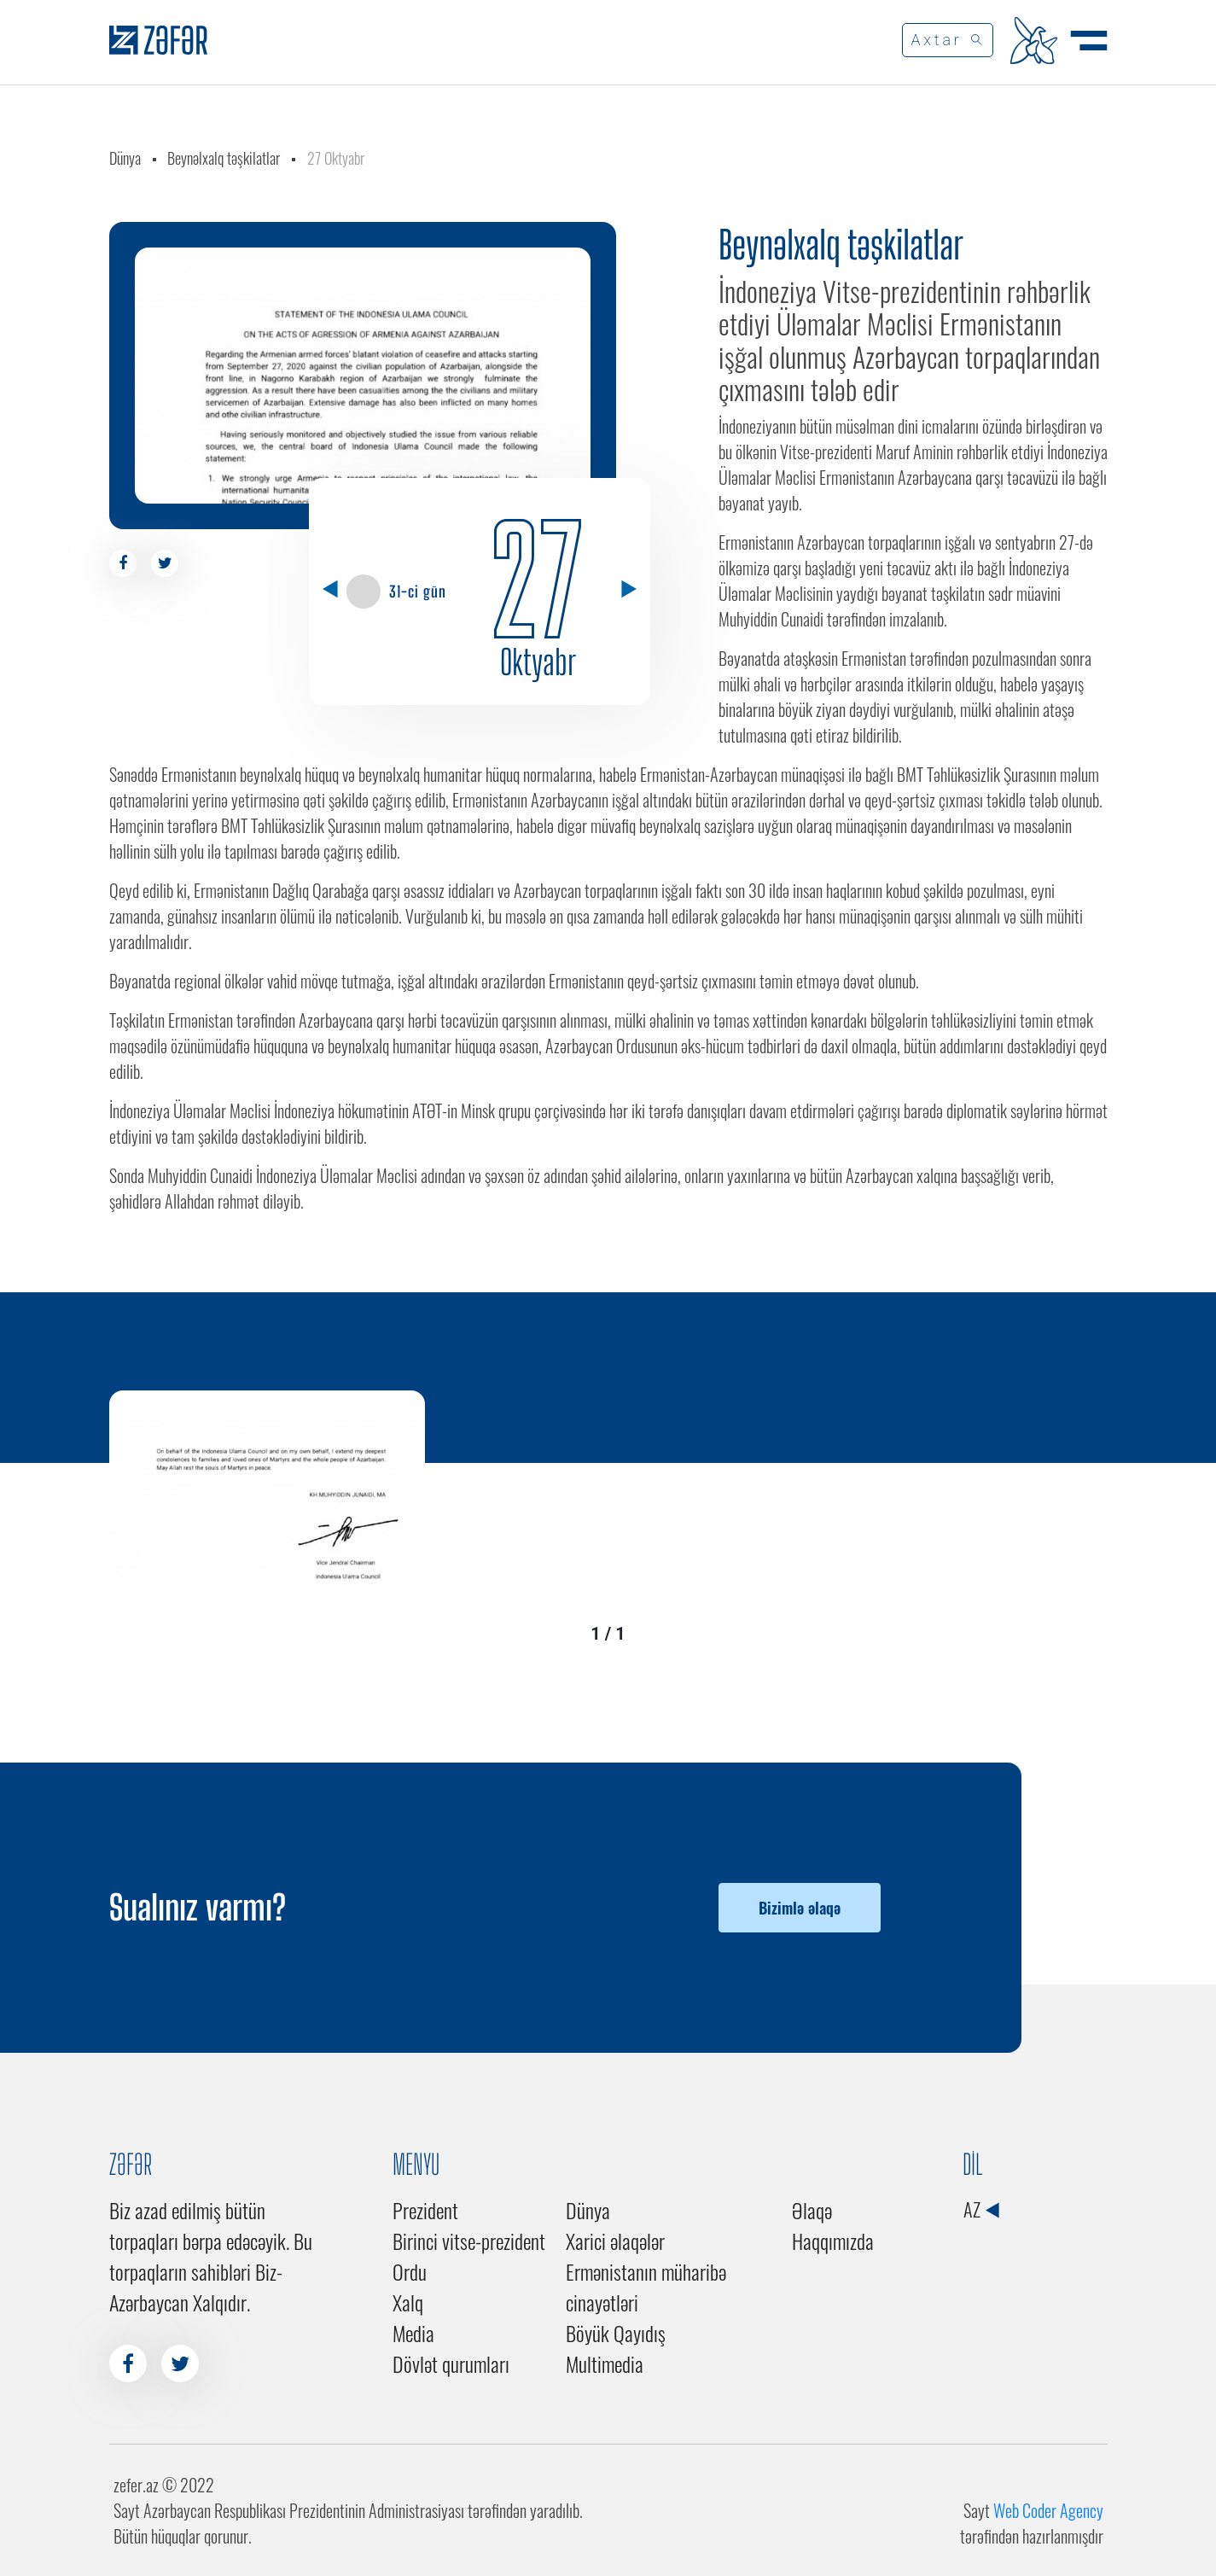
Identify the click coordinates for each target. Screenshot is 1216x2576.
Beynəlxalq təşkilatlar (223, 158)
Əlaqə (812, 2209)
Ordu (410, 2271)
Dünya (125, 158)
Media (413, 2332)
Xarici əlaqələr (615, 2240)
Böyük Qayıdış (616, 2332)
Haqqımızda (833, 2240)
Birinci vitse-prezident (469, 2240)
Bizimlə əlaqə (800, 1908)
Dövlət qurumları (451, 2363)
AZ (980, 2209)
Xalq (408, 2302)
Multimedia (604, 2363)
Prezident (425, 2209)
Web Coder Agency (1048, 2510)
